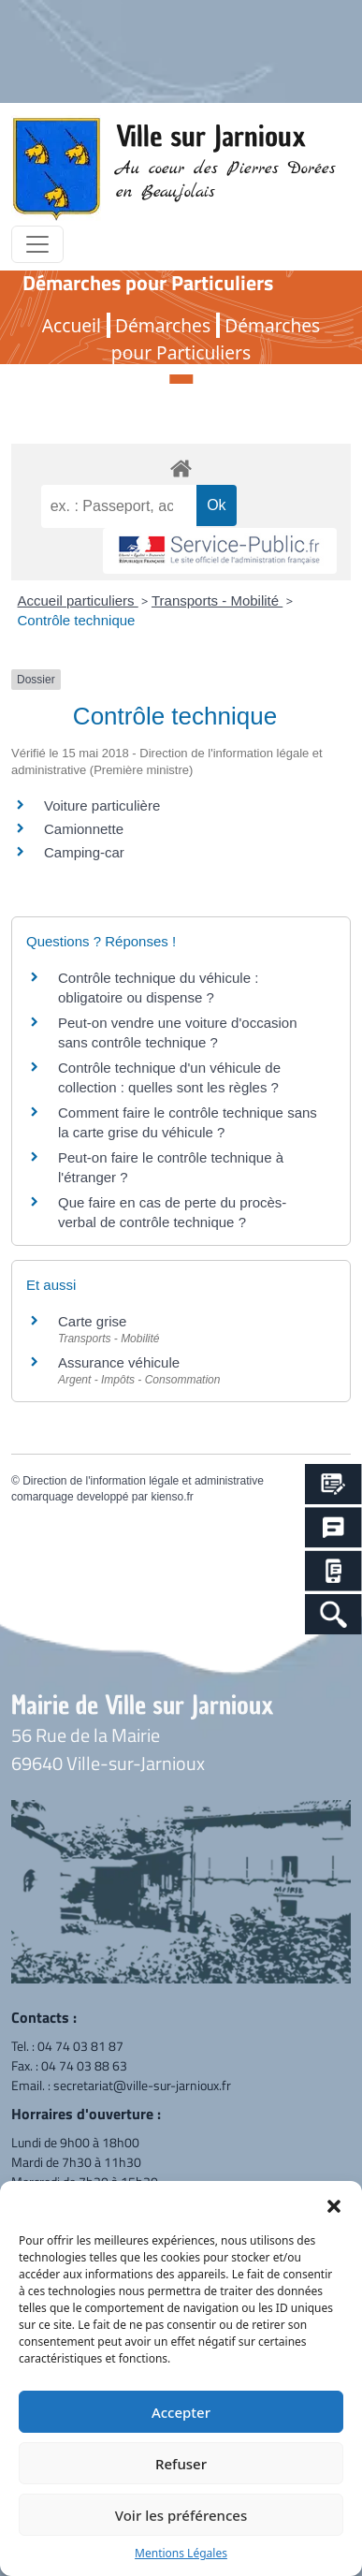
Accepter (181, 2412)
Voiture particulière (102, 805)
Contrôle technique (77, 620)
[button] (334, 2204)
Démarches (162, 325)
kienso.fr (172, 1496)
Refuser (181, 2463)
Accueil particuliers (78, 600)
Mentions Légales (181, 2553)
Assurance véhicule (119, 1362)
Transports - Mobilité (217, 600)
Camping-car (84, 852)
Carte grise (92, 1321)
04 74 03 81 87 (80, 2046)
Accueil (71, 325)
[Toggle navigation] (37, 244)
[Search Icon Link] (333, 1614)
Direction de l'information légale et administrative (143, 1480)
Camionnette (83, 829)
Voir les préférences (181, 2515)
